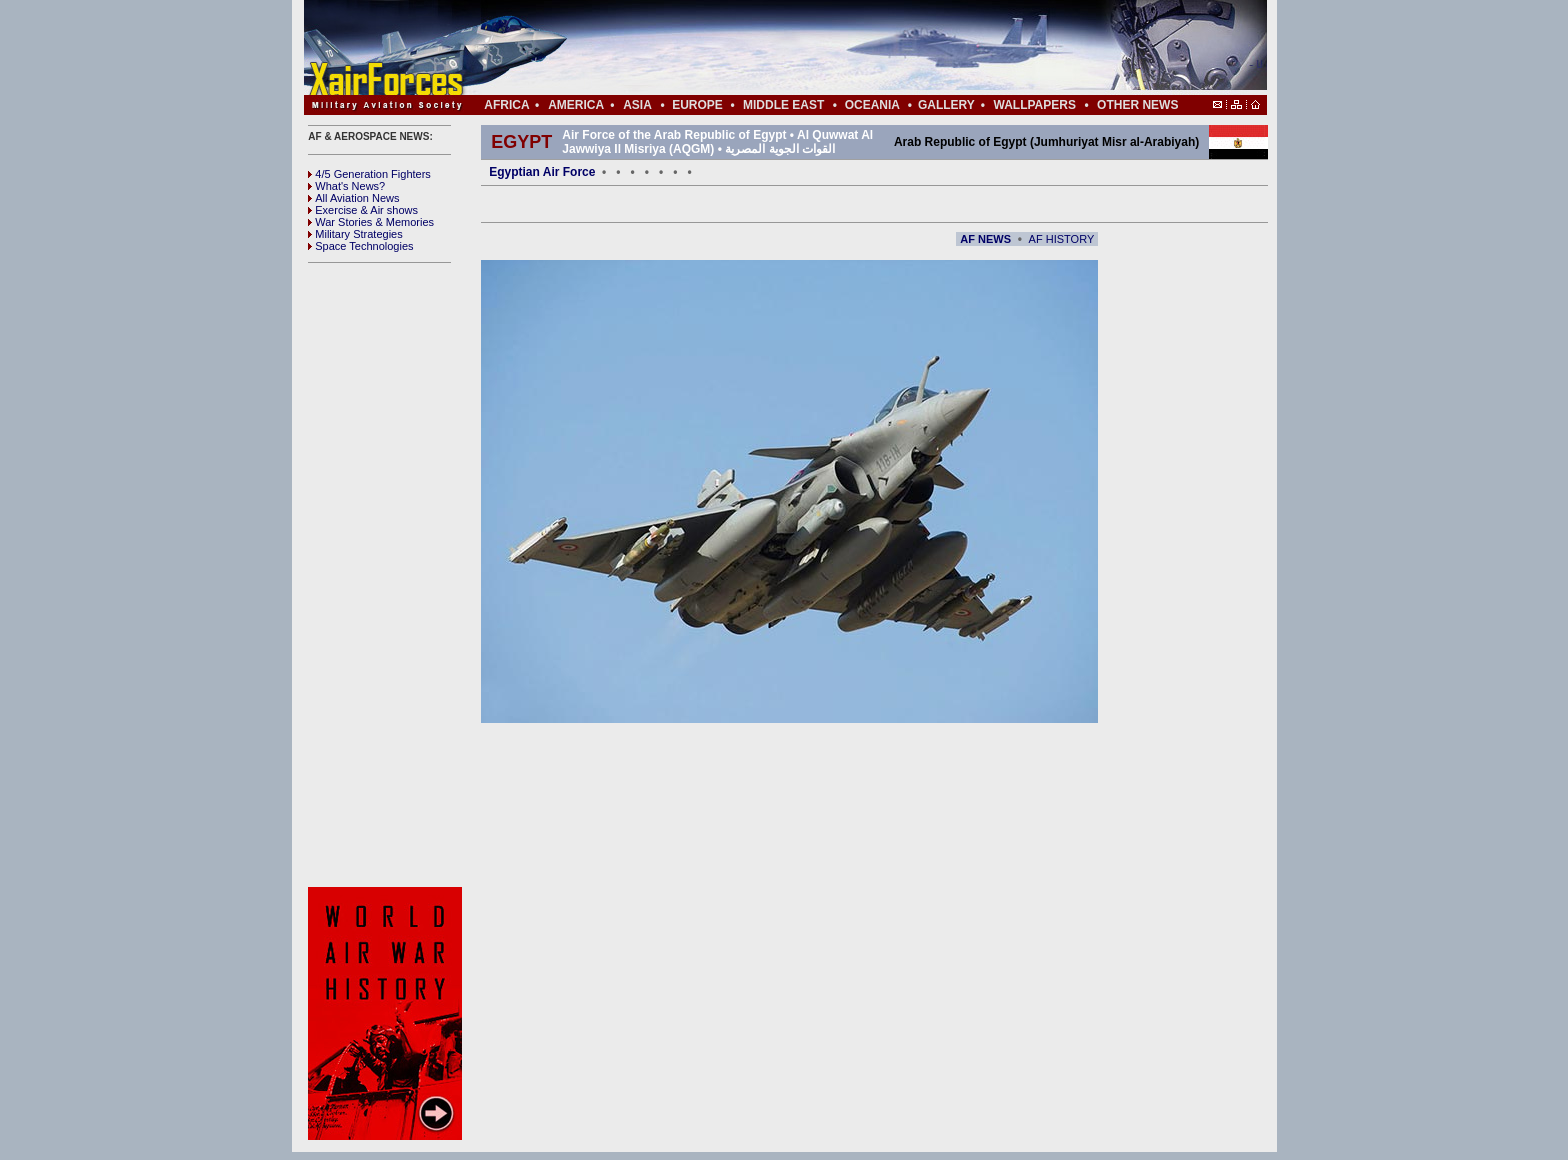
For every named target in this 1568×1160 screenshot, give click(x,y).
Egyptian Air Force (542, 172)
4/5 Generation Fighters (371, 174)
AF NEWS (985, 239)
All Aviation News (353, 198)
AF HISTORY (1062, 239)
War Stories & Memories (371, 222)
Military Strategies (355, 234)
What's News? (346, 186)
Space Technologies (360, 246)
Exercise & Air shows (363, 210)
